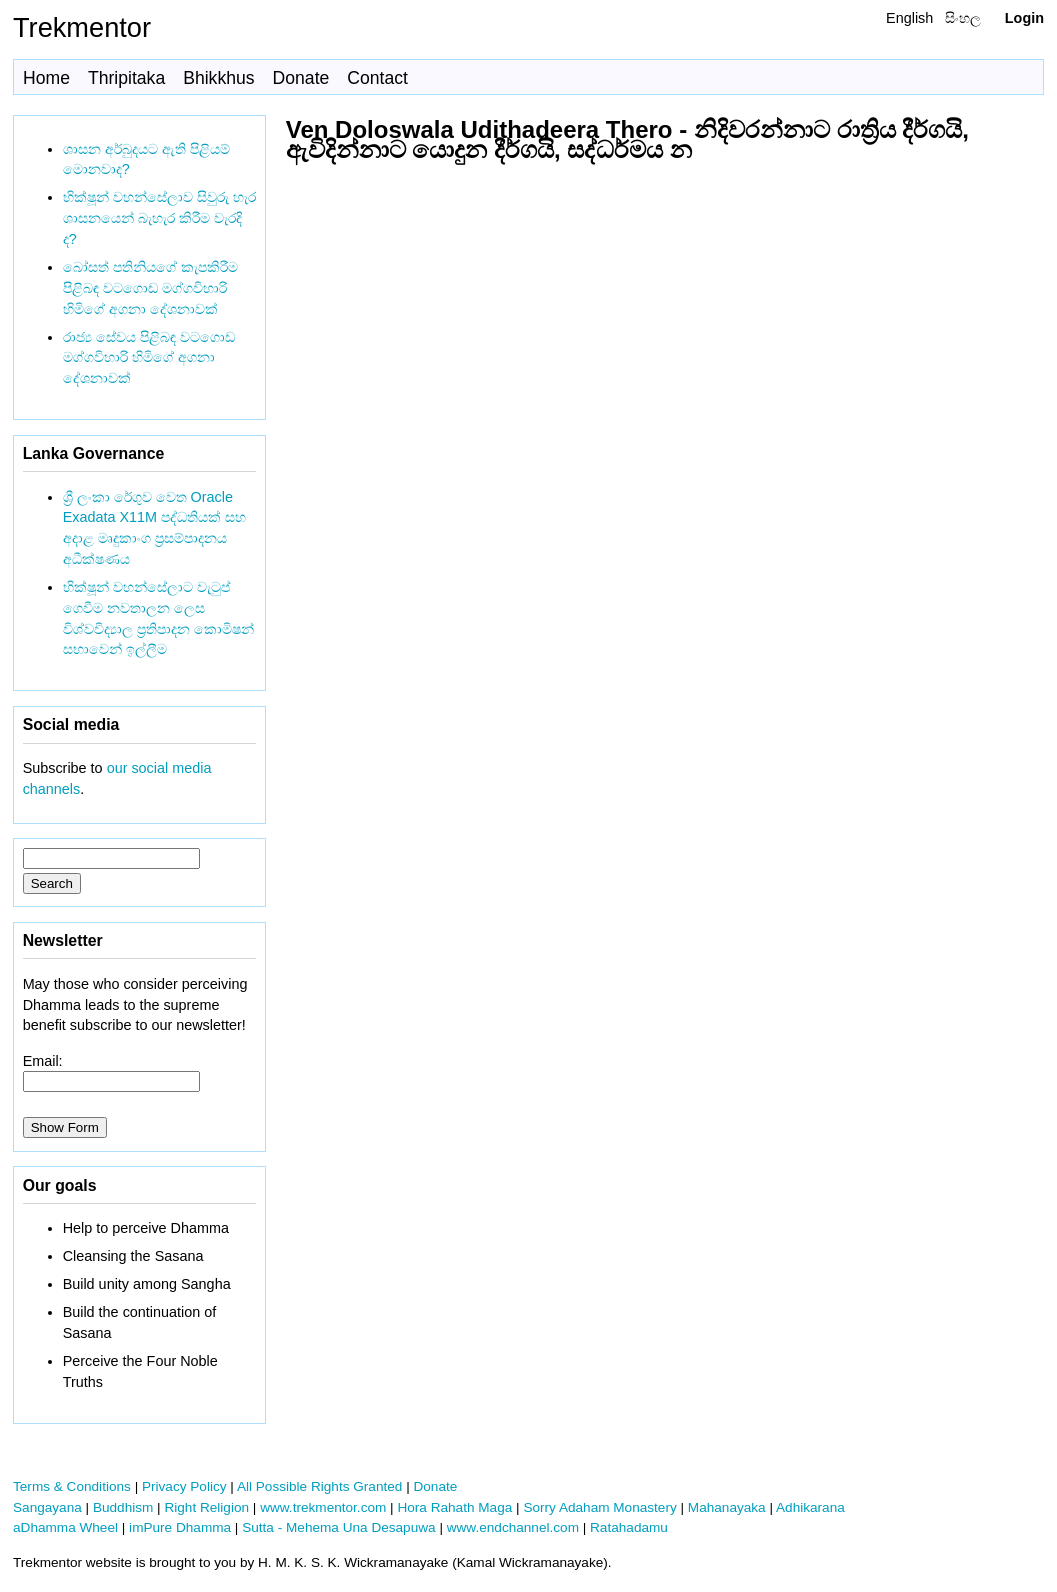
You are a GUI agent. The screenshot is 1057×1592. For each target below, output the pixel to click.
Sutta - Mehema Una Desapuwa (338, 1527)
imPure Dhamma (180, 1527)
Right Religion (206, 1507)
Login (1024, 18)
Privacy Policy (184, 1486)
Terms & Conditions (72, 1486)
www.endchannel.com (513, 1527)
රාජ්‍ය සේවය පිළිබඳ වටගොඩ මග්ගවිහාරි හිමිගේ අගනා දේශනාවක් (149, 358)
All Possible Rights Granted (319, 1486)
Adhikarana (810, 1507)
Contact (377, 78)
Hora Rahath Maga (454, 1507)
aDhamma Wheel (65, 1527)
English (909, 18)
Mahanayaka (727, 1507)
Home (46, 78)
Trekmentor (82, 27)
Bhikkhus (218, 78)
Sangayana (47, 1507)
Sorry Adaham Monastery (599, 1507)
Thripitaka (126, 78)
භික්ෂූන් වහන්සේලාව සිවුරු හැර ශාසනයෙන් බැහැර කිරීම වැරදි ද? (159, 218)
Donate (301, 78)
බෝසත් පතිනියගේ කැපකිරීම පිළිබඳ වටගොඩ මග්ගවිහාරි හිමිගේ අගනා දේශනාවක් (150, 288)
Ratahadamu (629, 1527)
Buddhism (123, 1507)
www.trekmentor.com (323, 1507)
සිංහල (963, 18)
